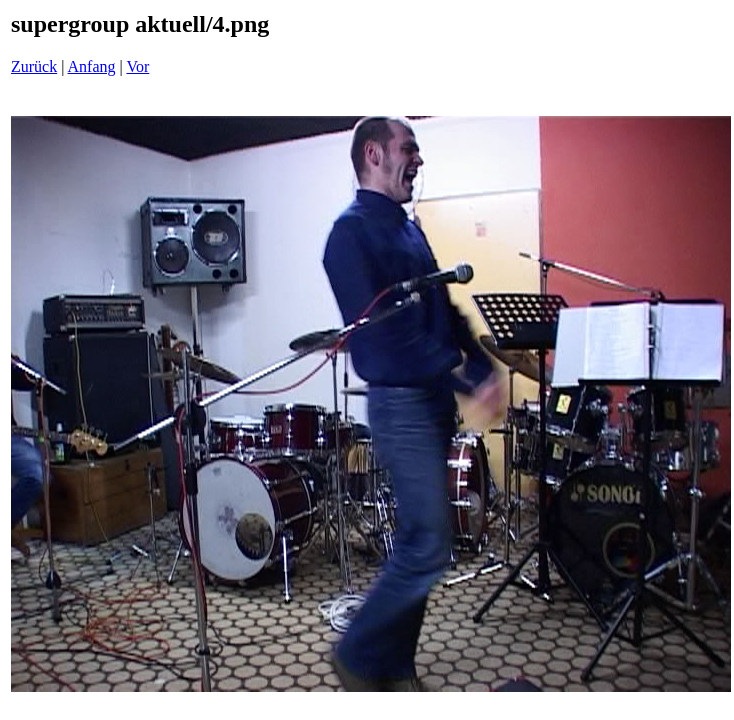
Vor (137, 66)
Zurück (34, 66)
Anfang (92, 66)
